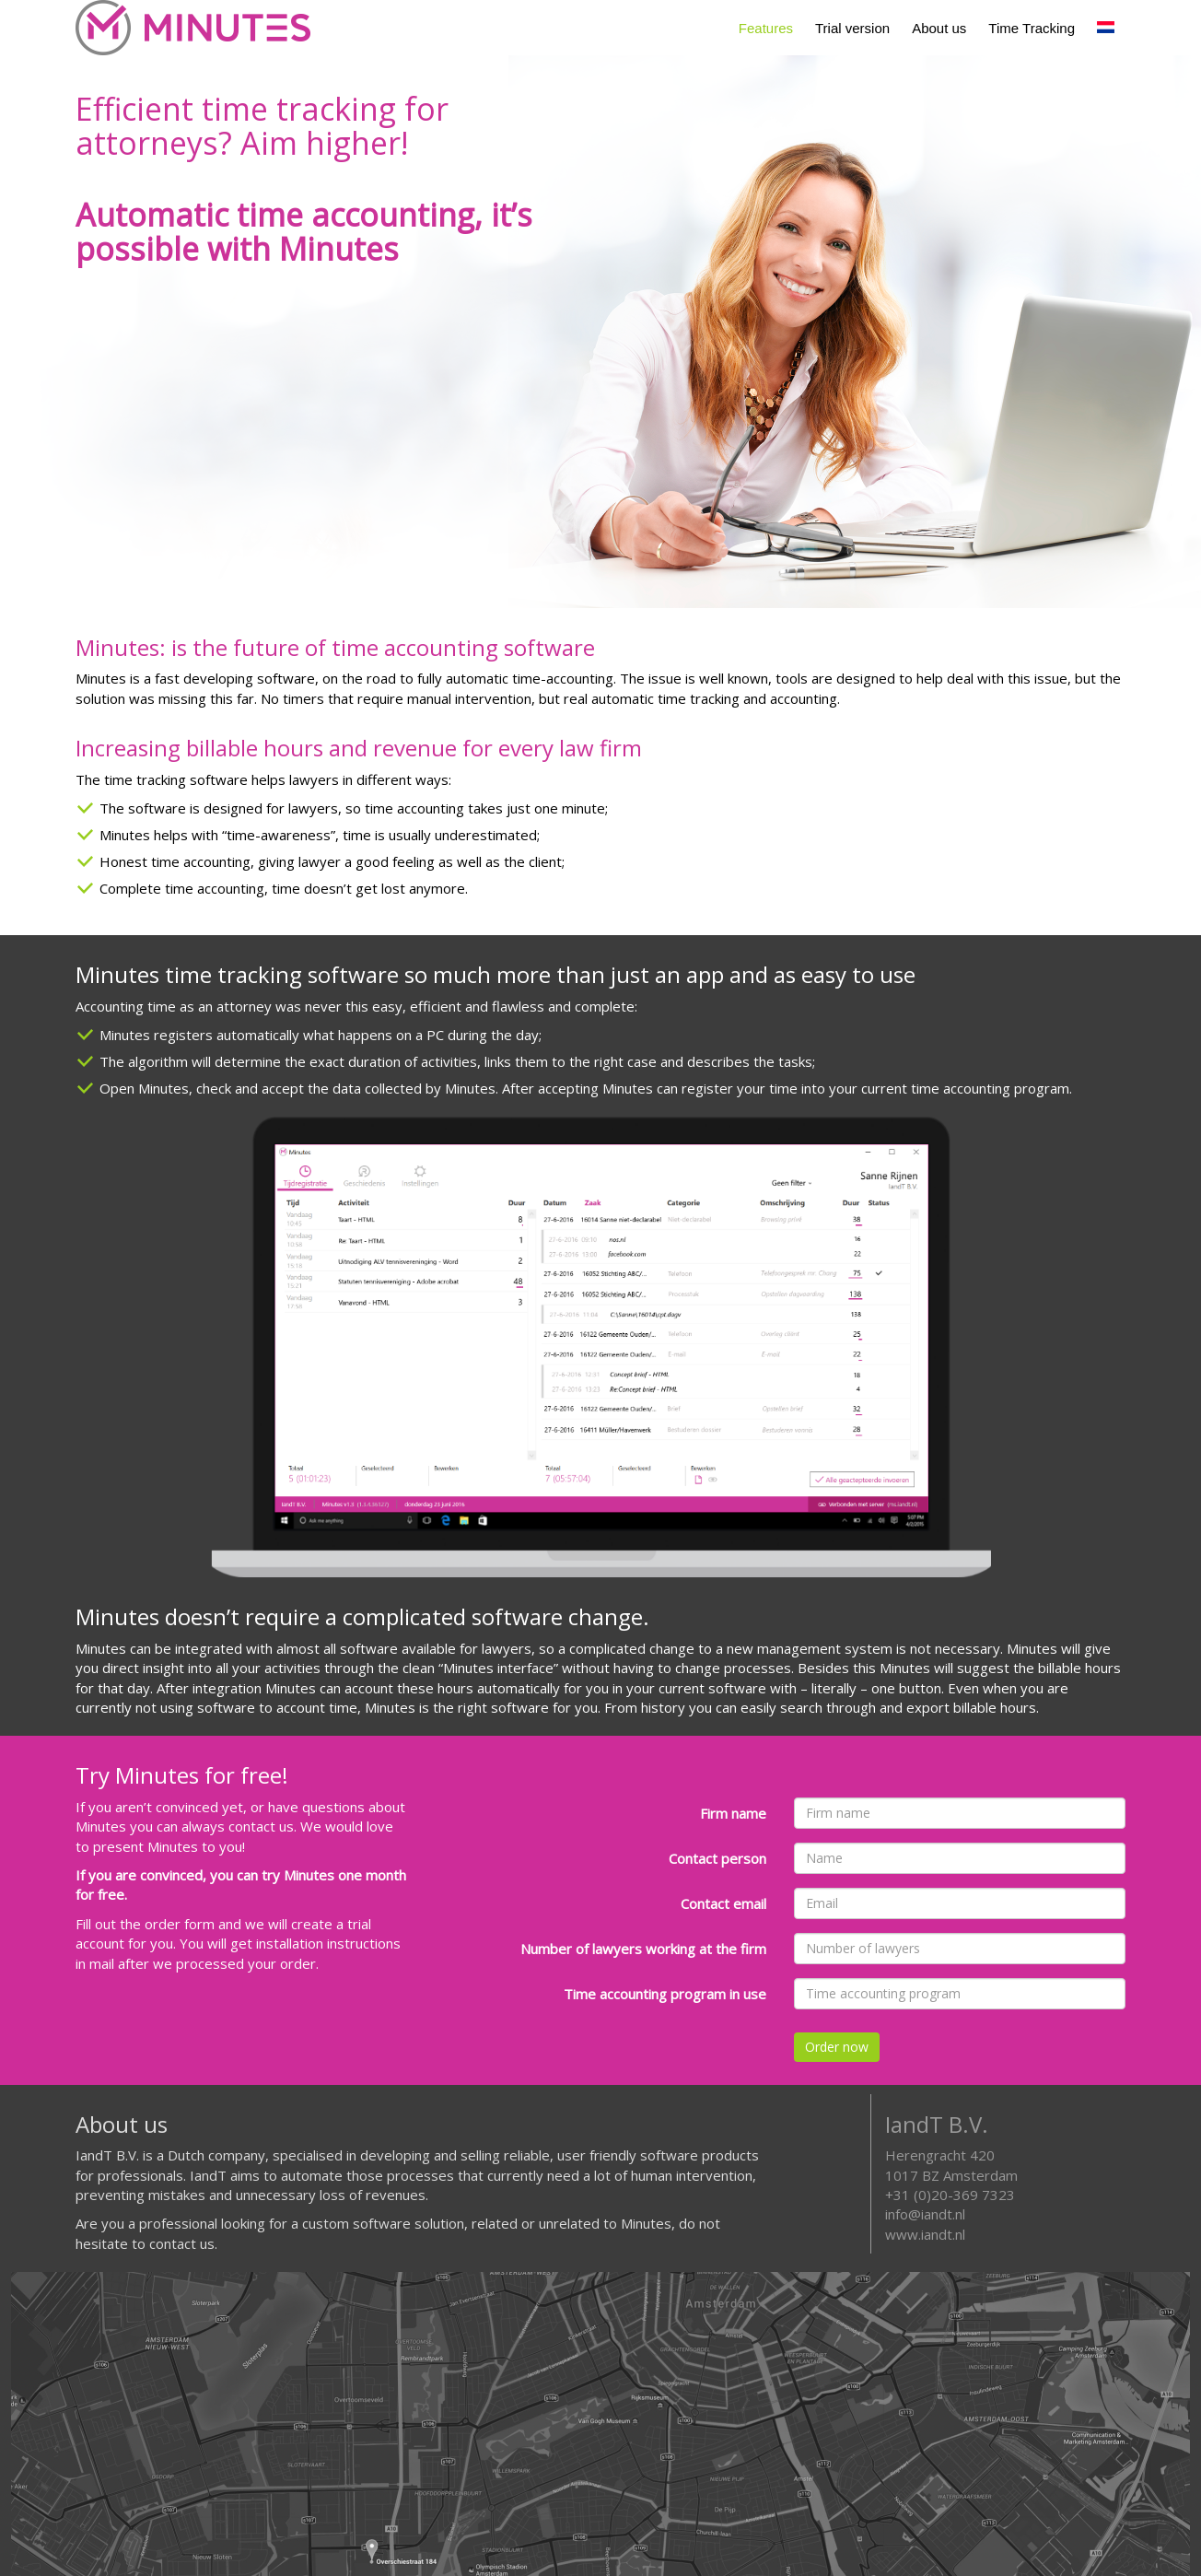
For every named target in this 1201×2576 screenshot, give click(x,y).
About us (939, 28)
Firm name (733, 1813)
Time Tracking (1031, 28)
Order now (837, 2046)
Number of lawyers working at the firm (643, 1948)
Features (766, 28)
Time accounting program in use (665, 1994)
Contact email (723, 1903)
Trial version (852, 28)
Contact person (717, 1858)
